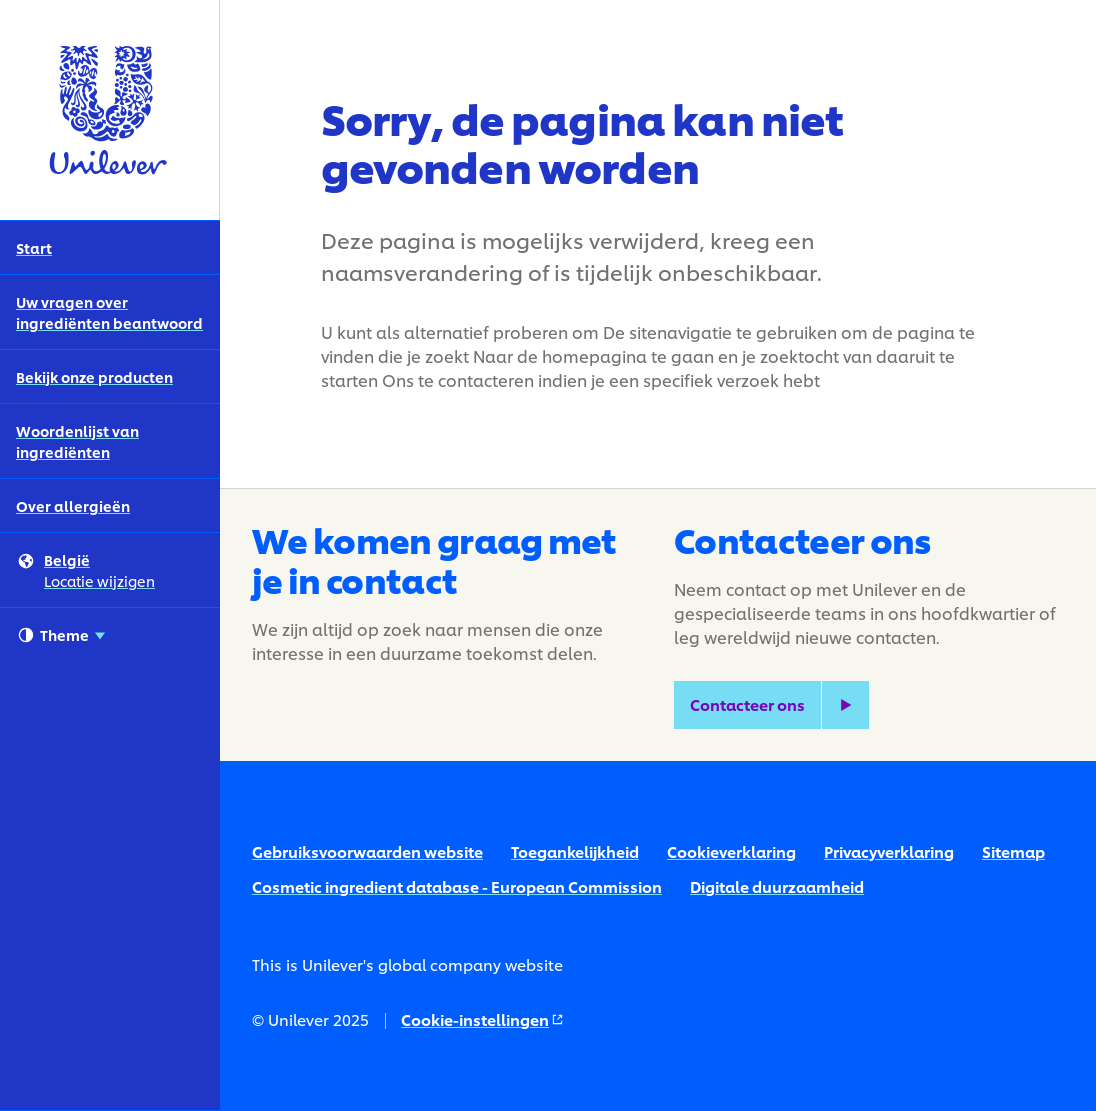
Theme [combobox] (61, 635)
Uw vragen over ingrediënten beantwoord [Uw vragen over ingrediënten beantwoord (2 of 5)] (109, 312)
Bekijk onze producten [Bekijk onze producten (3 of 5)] (94, 376)
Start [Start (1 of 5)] (34, 247)
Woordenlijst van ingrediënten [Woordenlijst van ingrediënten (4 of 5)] (77, 441)
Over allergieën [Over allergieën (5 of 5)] (73, 505)
